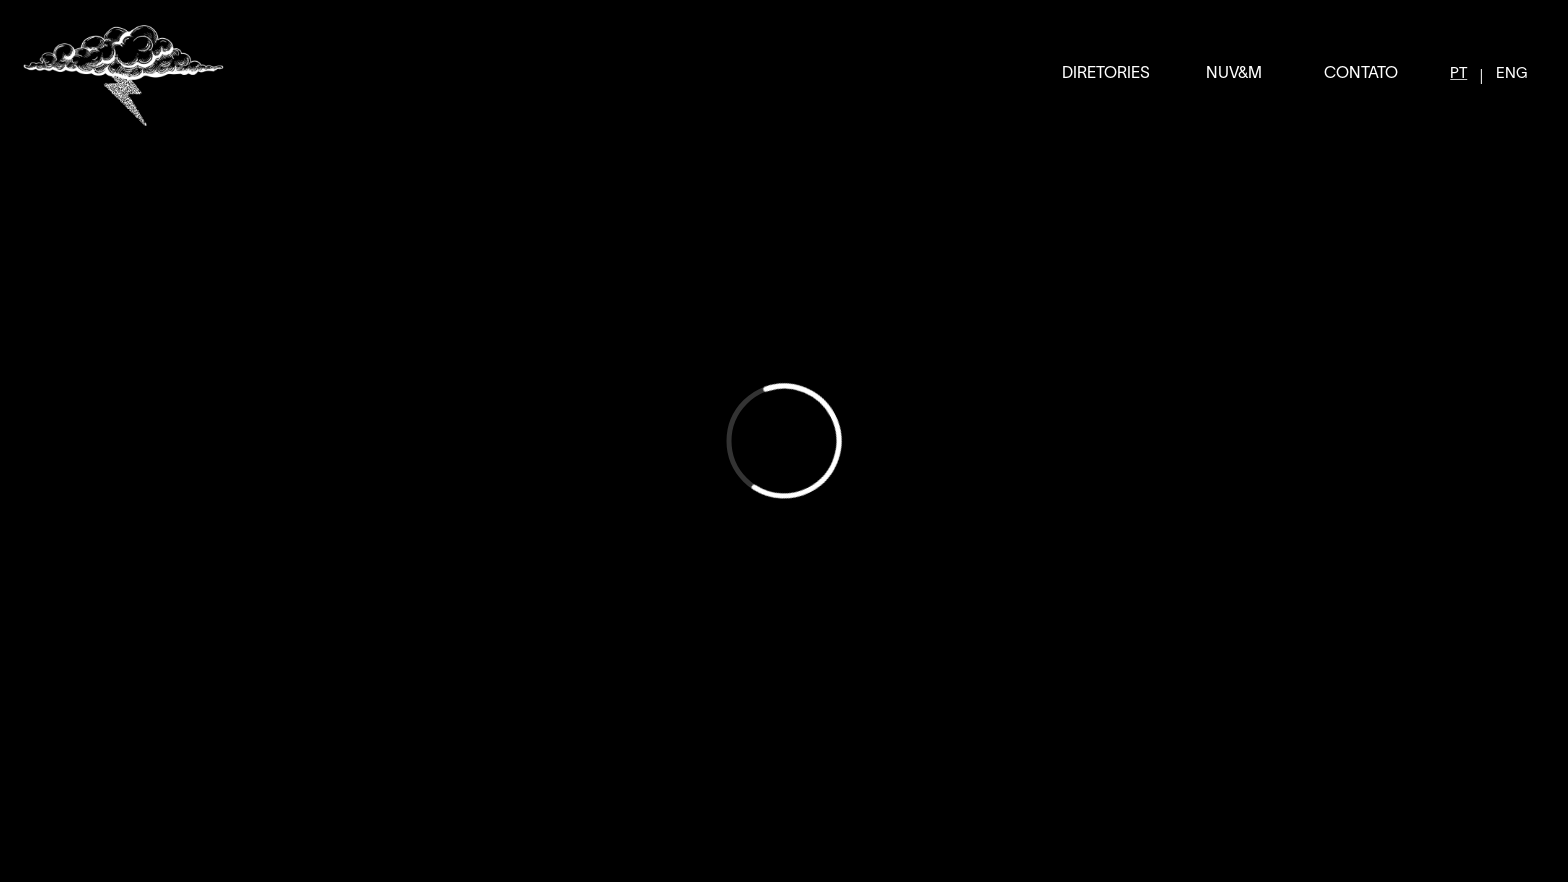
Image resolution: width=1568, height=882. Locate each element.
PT (1458, 74)
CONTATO (1361, 74)
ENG (1512, 74)
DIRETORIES (1106, 74)
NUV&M (1234, 74)
